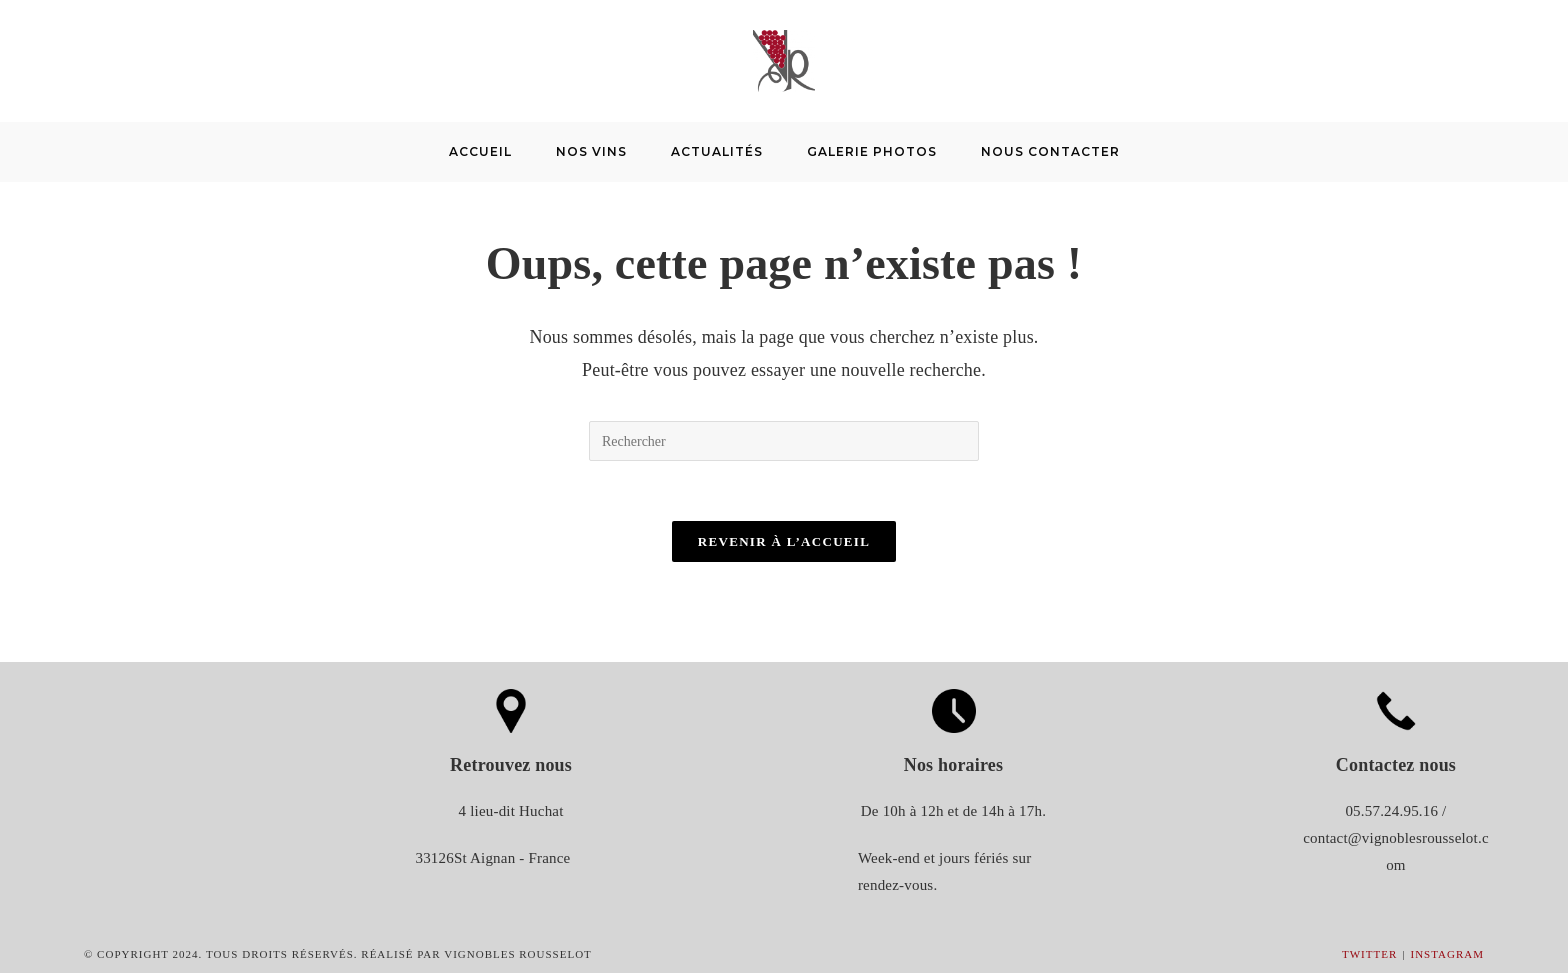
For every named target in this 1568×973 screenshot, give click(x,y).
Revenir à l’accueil (784, 541)
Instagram (1447, 954)
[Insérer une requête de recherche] (784, 441)
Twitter (1369, 954)
